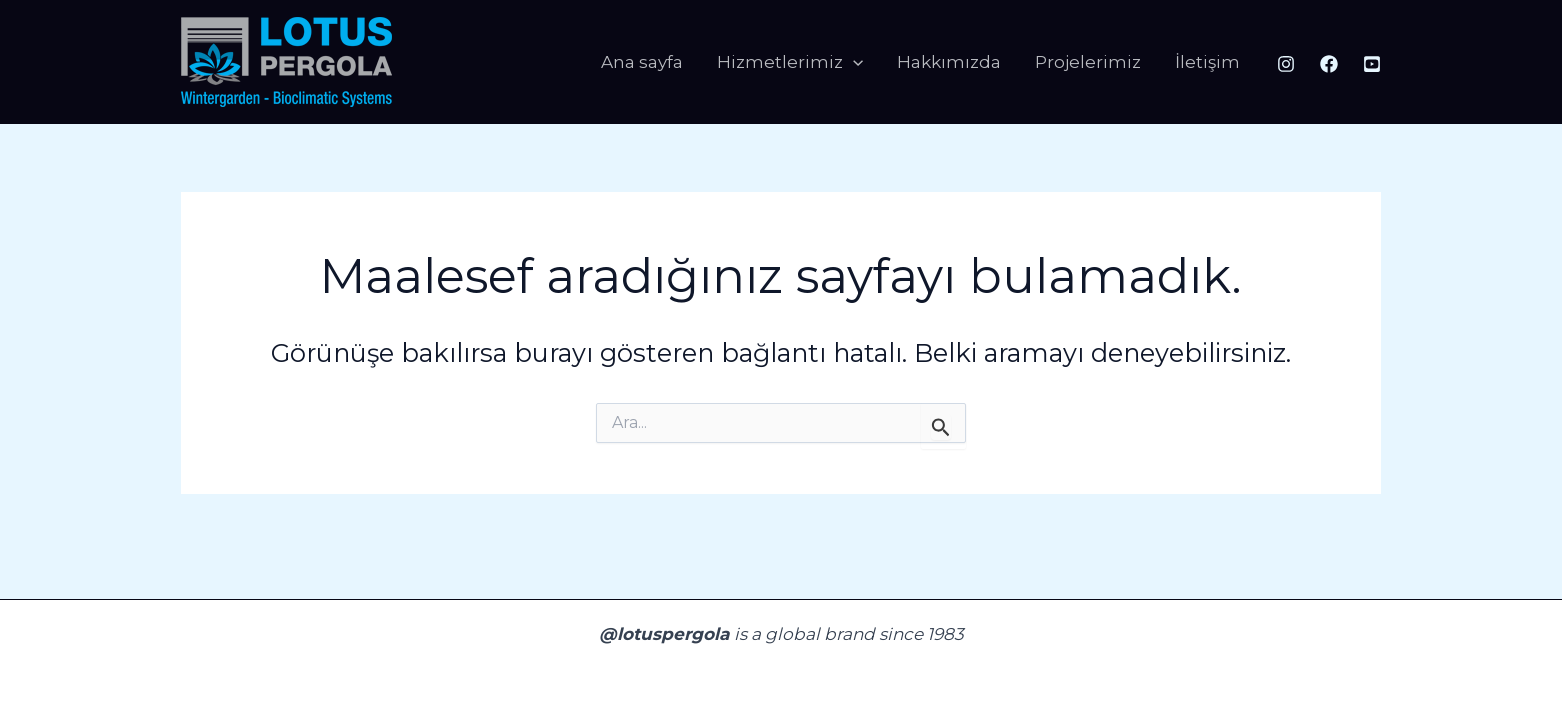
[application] (853, 62)
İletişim (1207, 62)
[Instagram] (1286, 64)
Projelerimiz (1088, 62)
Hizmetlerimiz (790, 62)
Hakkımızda (949, 62)
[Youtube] (1372, 64)
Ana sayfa (642, 62)
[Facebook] (1329, 64)
